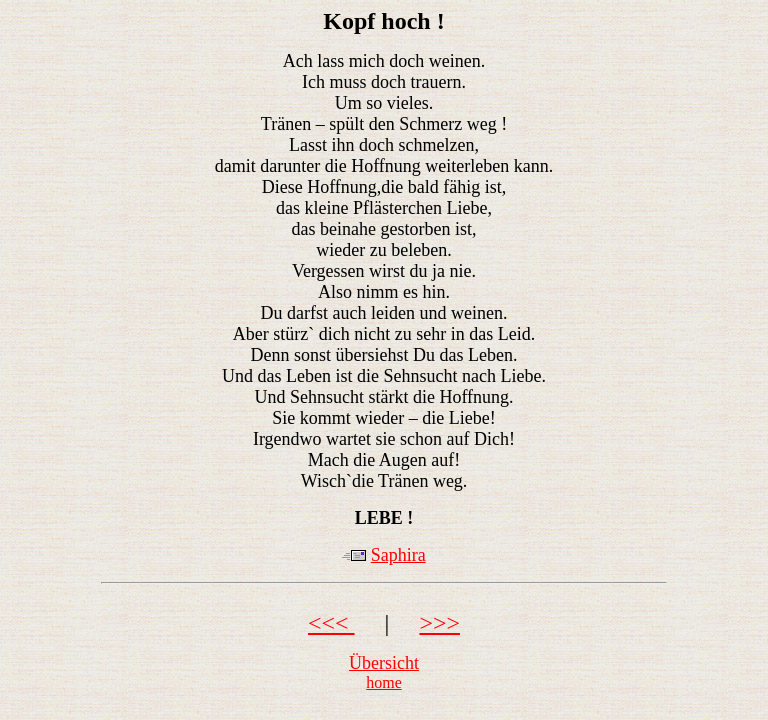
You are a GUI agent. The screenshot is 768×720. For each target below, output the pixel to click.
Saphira (398, 555)
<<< (331, 623)
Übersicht (384, 663)
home (384, 682)
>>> (439, 623)
